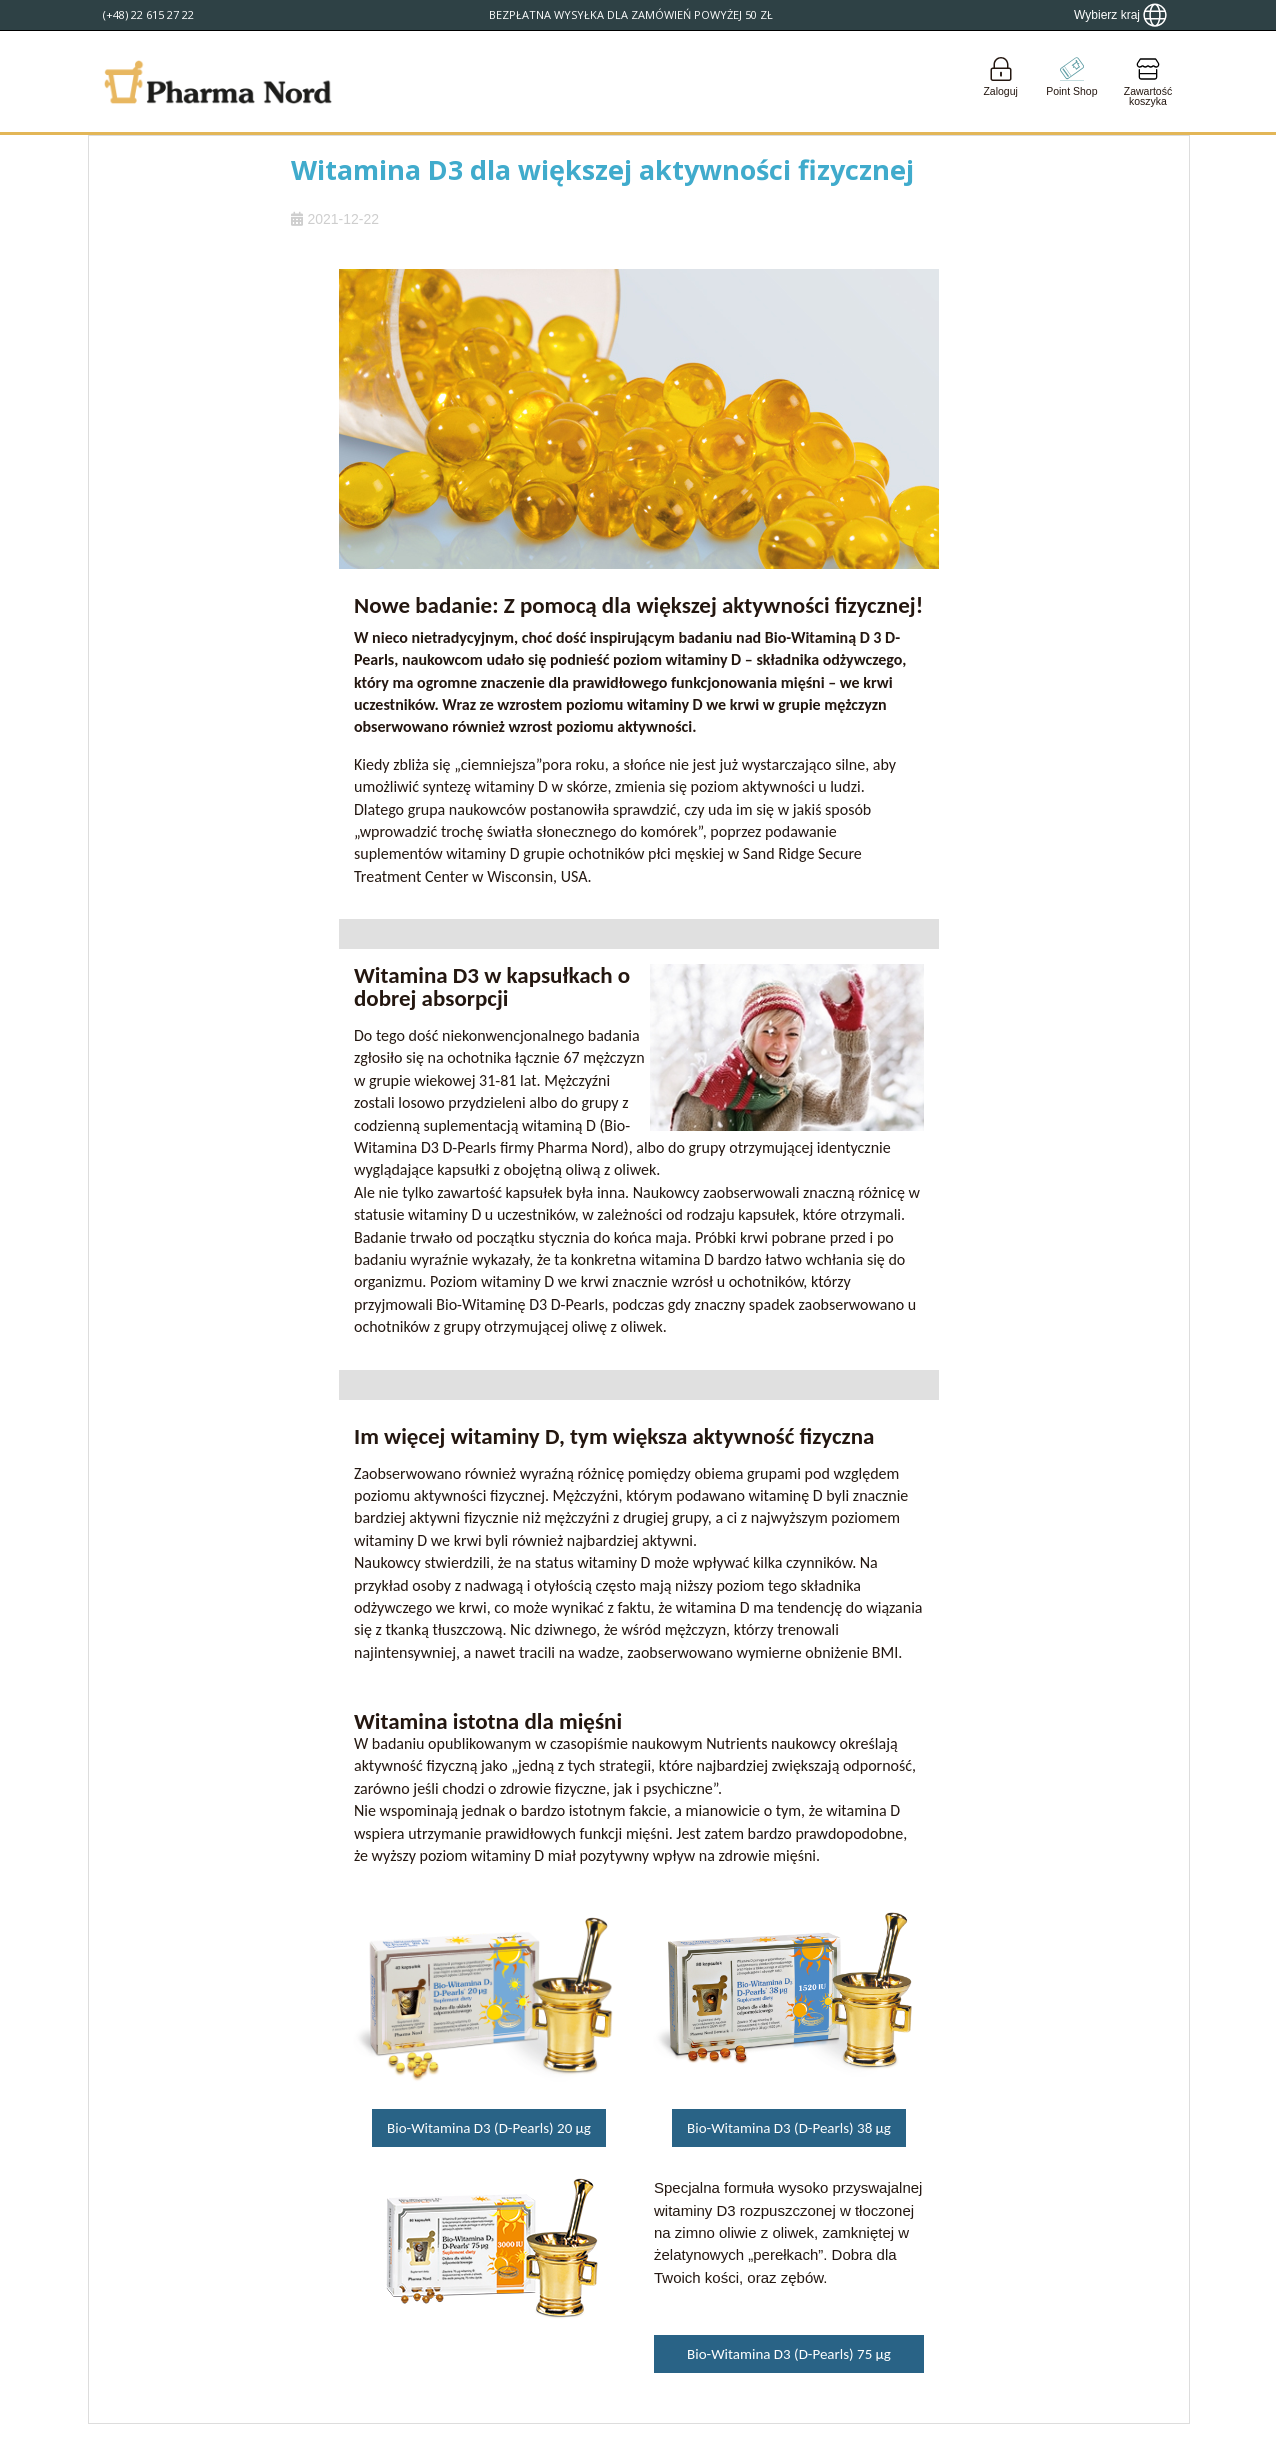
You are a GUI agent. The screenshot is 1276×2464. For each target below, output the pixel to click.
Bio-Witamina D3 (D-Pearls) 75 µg (789, 2354)
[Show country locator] (1120, 15)
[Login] (1001, 81)
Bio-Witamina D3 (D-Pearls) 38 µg (789, 2128)
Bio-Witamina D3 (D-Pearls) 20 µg (489, 2128)
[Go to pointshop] (1072, 81)
